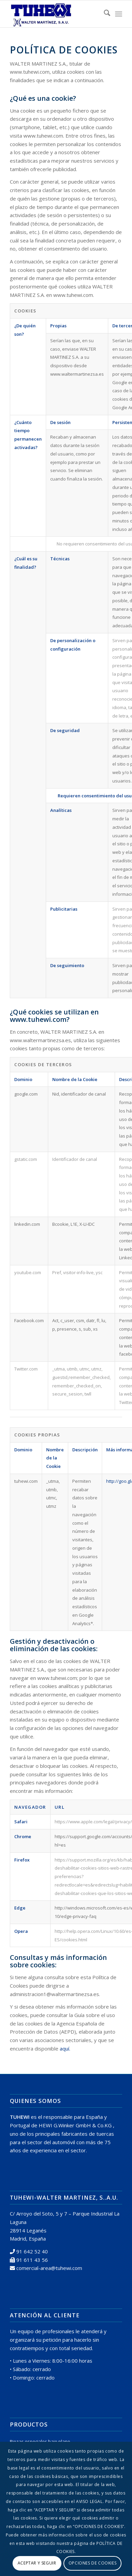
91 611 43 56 (32, 2259)
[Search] (103, 13)
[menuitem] (103, 13)
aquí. (65, 2048)
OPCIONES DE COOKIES (92, 2563)
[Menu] (118, 14)
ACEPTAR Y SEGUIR (37, 2563)
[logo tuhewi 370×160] (55, 13)
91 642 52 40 (32, 2251)
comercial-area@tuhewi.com (49, 2268)
